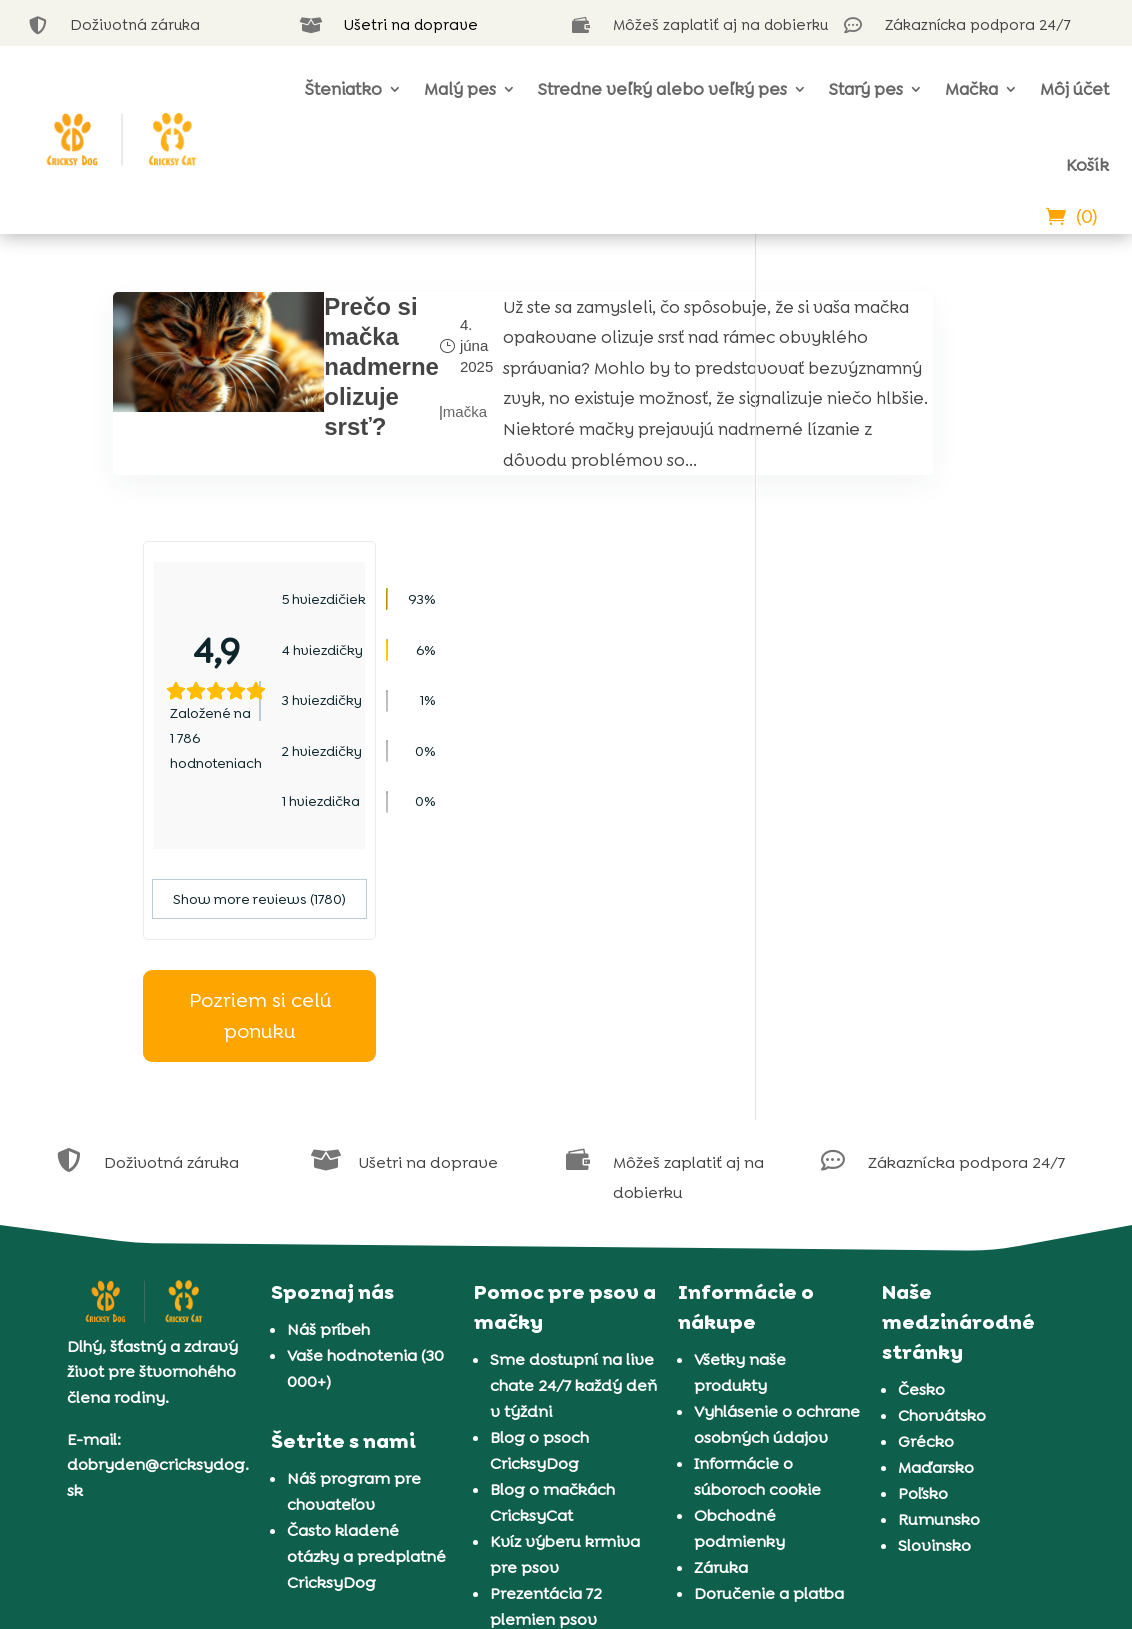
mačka (407, 441)
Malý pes (460, 89)
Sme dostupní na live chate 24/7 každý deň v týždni (573, 1136)
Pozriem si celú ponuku (902, 766)
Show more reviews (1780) (902, 650)
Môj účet (1074, 89)
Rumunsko (939, 1270)
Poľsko (923, 1244)
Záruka (721, 1318)
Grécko (926, 1192)
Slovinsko (934, 1296)
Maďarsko (936, 1218)
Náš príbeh (328, 1080)
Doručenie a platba (769, 1344)
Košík (1087, 165)
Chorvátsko (942, 1166)
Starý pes (866, 89)
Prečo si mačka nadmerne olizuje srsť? (323, 366)
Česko (921, 1140)
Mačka (971, 89)
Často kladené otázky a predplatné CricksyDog (366, 1307)
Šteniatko (343, 89)
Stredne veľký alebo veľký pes (662, 89)
